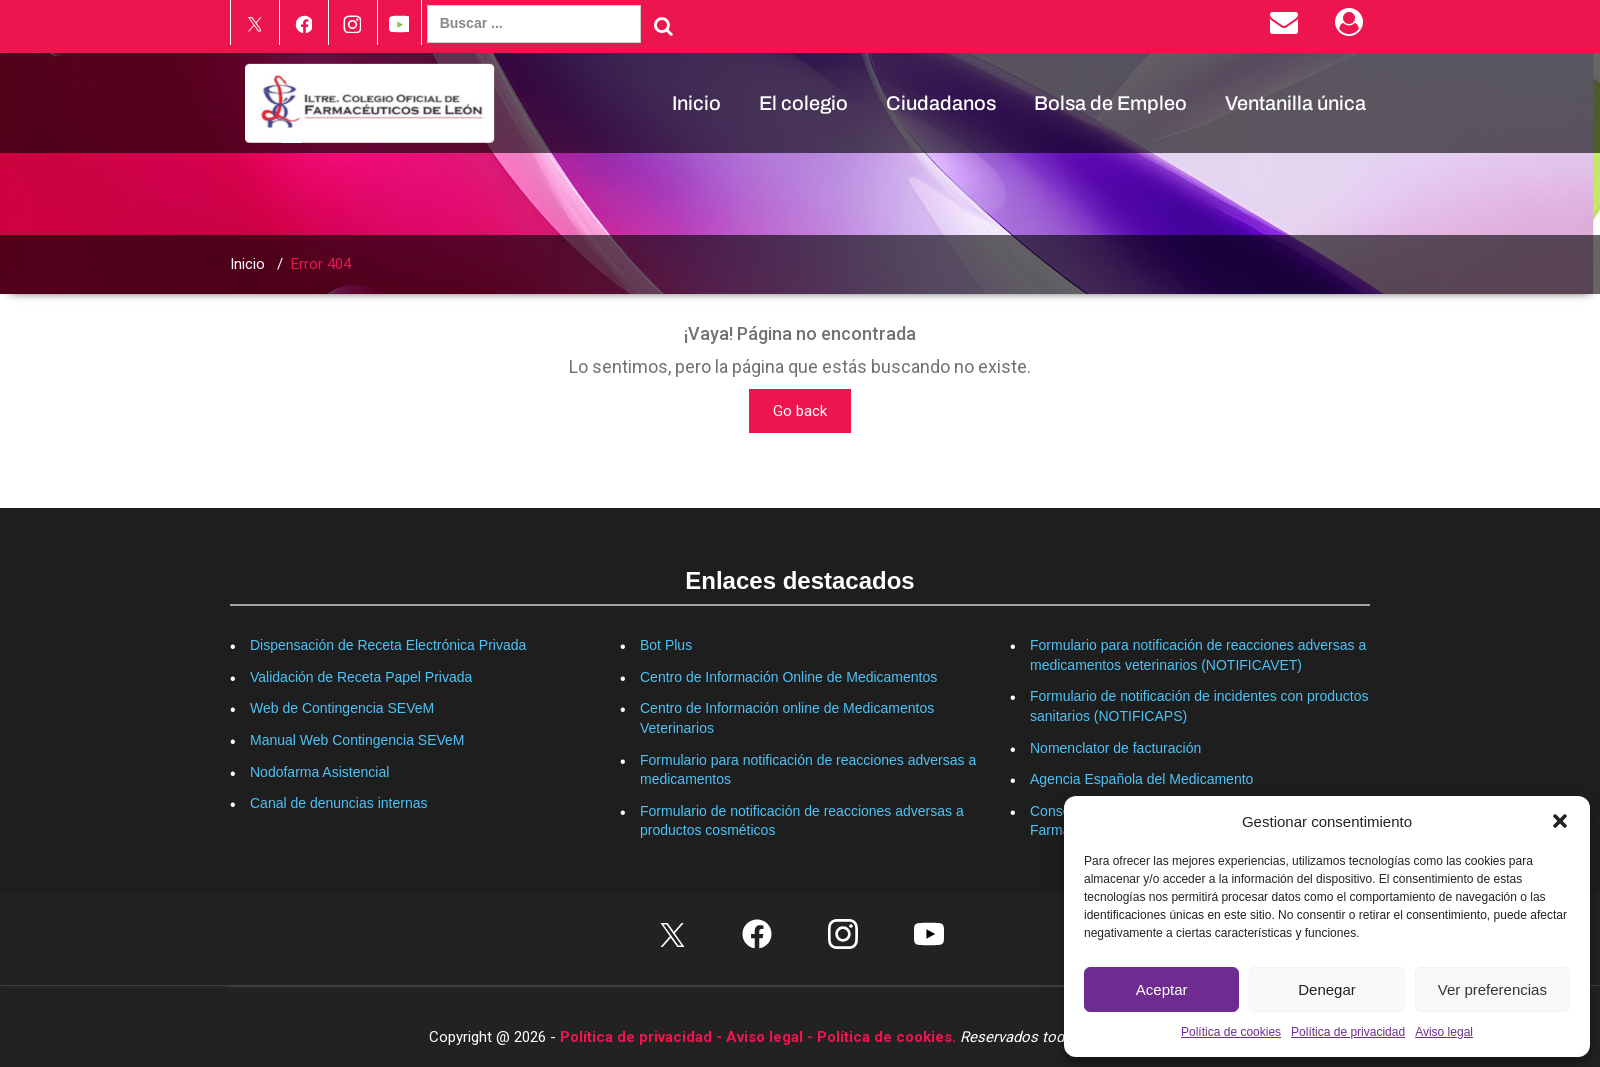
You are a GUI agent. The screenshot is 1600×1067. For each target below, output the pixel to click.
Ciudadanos (941, 103)
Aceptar (1162, 989)
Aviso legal (1444, 1032)
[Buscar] (663, 26)
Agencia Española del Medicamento (1141, 779)
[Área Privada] (1352, 27)
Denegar (1327, 989)
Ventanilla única (1295, 103)
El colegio (803, 103)
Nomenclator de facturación (1115, 748)
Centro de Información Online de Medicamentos (788, 677)
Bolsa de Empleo (1110, 103)
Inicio (696, 103)
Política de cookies (1231, 1032)
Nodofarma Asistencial (319, 772)
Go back (800, 411)
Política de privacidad (1348, 1032)
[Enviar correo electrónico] (1287, 27)
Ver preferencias (1492, 989)
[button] (1560, 821)
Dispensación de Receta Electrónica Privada (388, 645)
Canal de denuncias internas (338, 803)
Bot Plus (666, 645)
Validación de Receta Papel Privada (361, 677)
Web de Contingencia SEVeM (342, 708)
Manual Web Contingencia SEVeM (357, 740)
